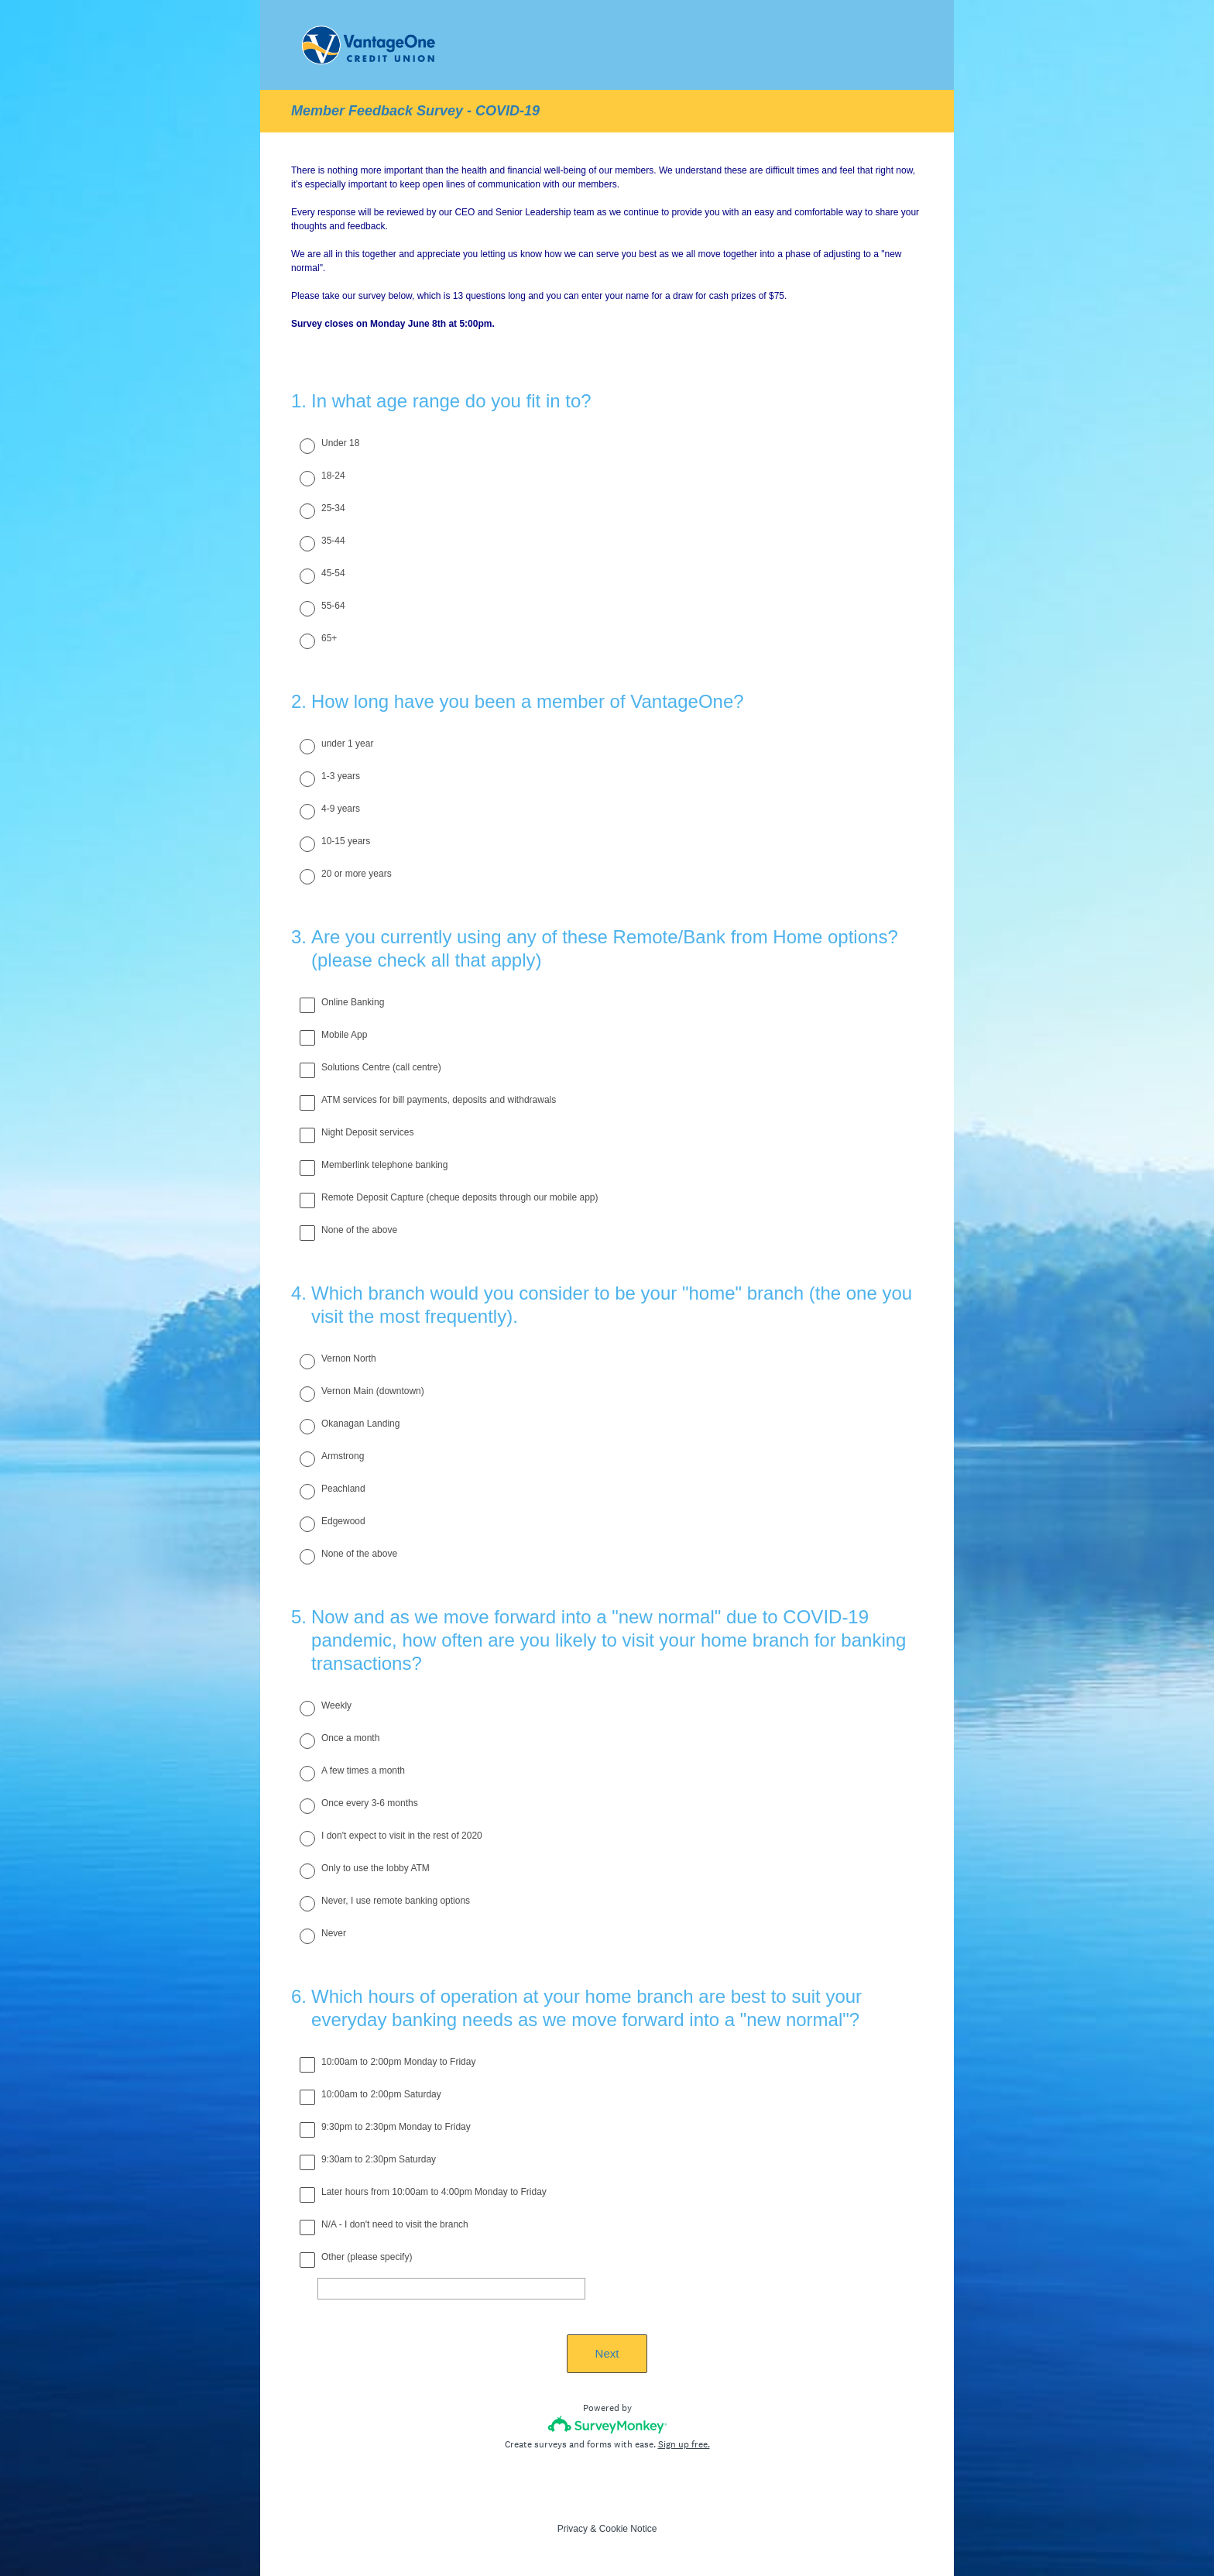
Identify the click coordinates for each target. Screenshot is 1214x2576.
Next (607, 2353)
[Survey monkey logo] (607, 2424)
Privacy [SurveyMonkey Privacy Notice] (572, 2528)
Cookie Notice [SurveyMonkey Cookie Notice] (628, 2528)
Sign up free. (684, 2444)
